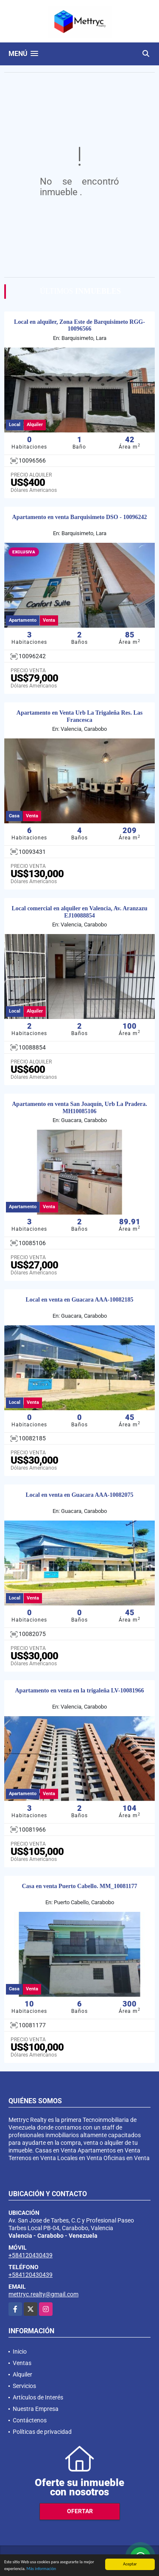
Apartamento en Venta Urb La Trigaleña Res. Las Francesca (79, 716)
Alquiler (22, 2374)
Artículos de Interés (38, 2397)
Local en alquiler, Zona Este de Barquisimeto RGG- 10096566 (79, 325)
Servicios (24, 2385)
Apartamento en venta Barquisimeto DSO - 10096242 (79, 517)
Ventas (22, 2363)
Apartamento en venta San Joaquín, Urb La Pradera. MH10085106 (79, 1107)
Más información (41, 2569)
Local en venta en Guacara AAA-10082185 (80, 1299)
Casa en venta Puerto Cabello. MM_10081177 (79, 1886)
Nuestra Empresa (36, 2408)
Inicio (20, 2351)
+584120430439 (30, 2255)
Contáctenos (30, 2420)
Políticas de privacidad (42, 2431)
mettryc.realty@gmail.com (43, 2294)
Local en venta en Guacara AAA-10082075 (80, 1495)
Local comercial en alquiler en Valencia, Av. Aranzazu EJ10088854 (79, 912)
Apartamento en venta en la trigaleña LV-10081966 (79, 1690)
